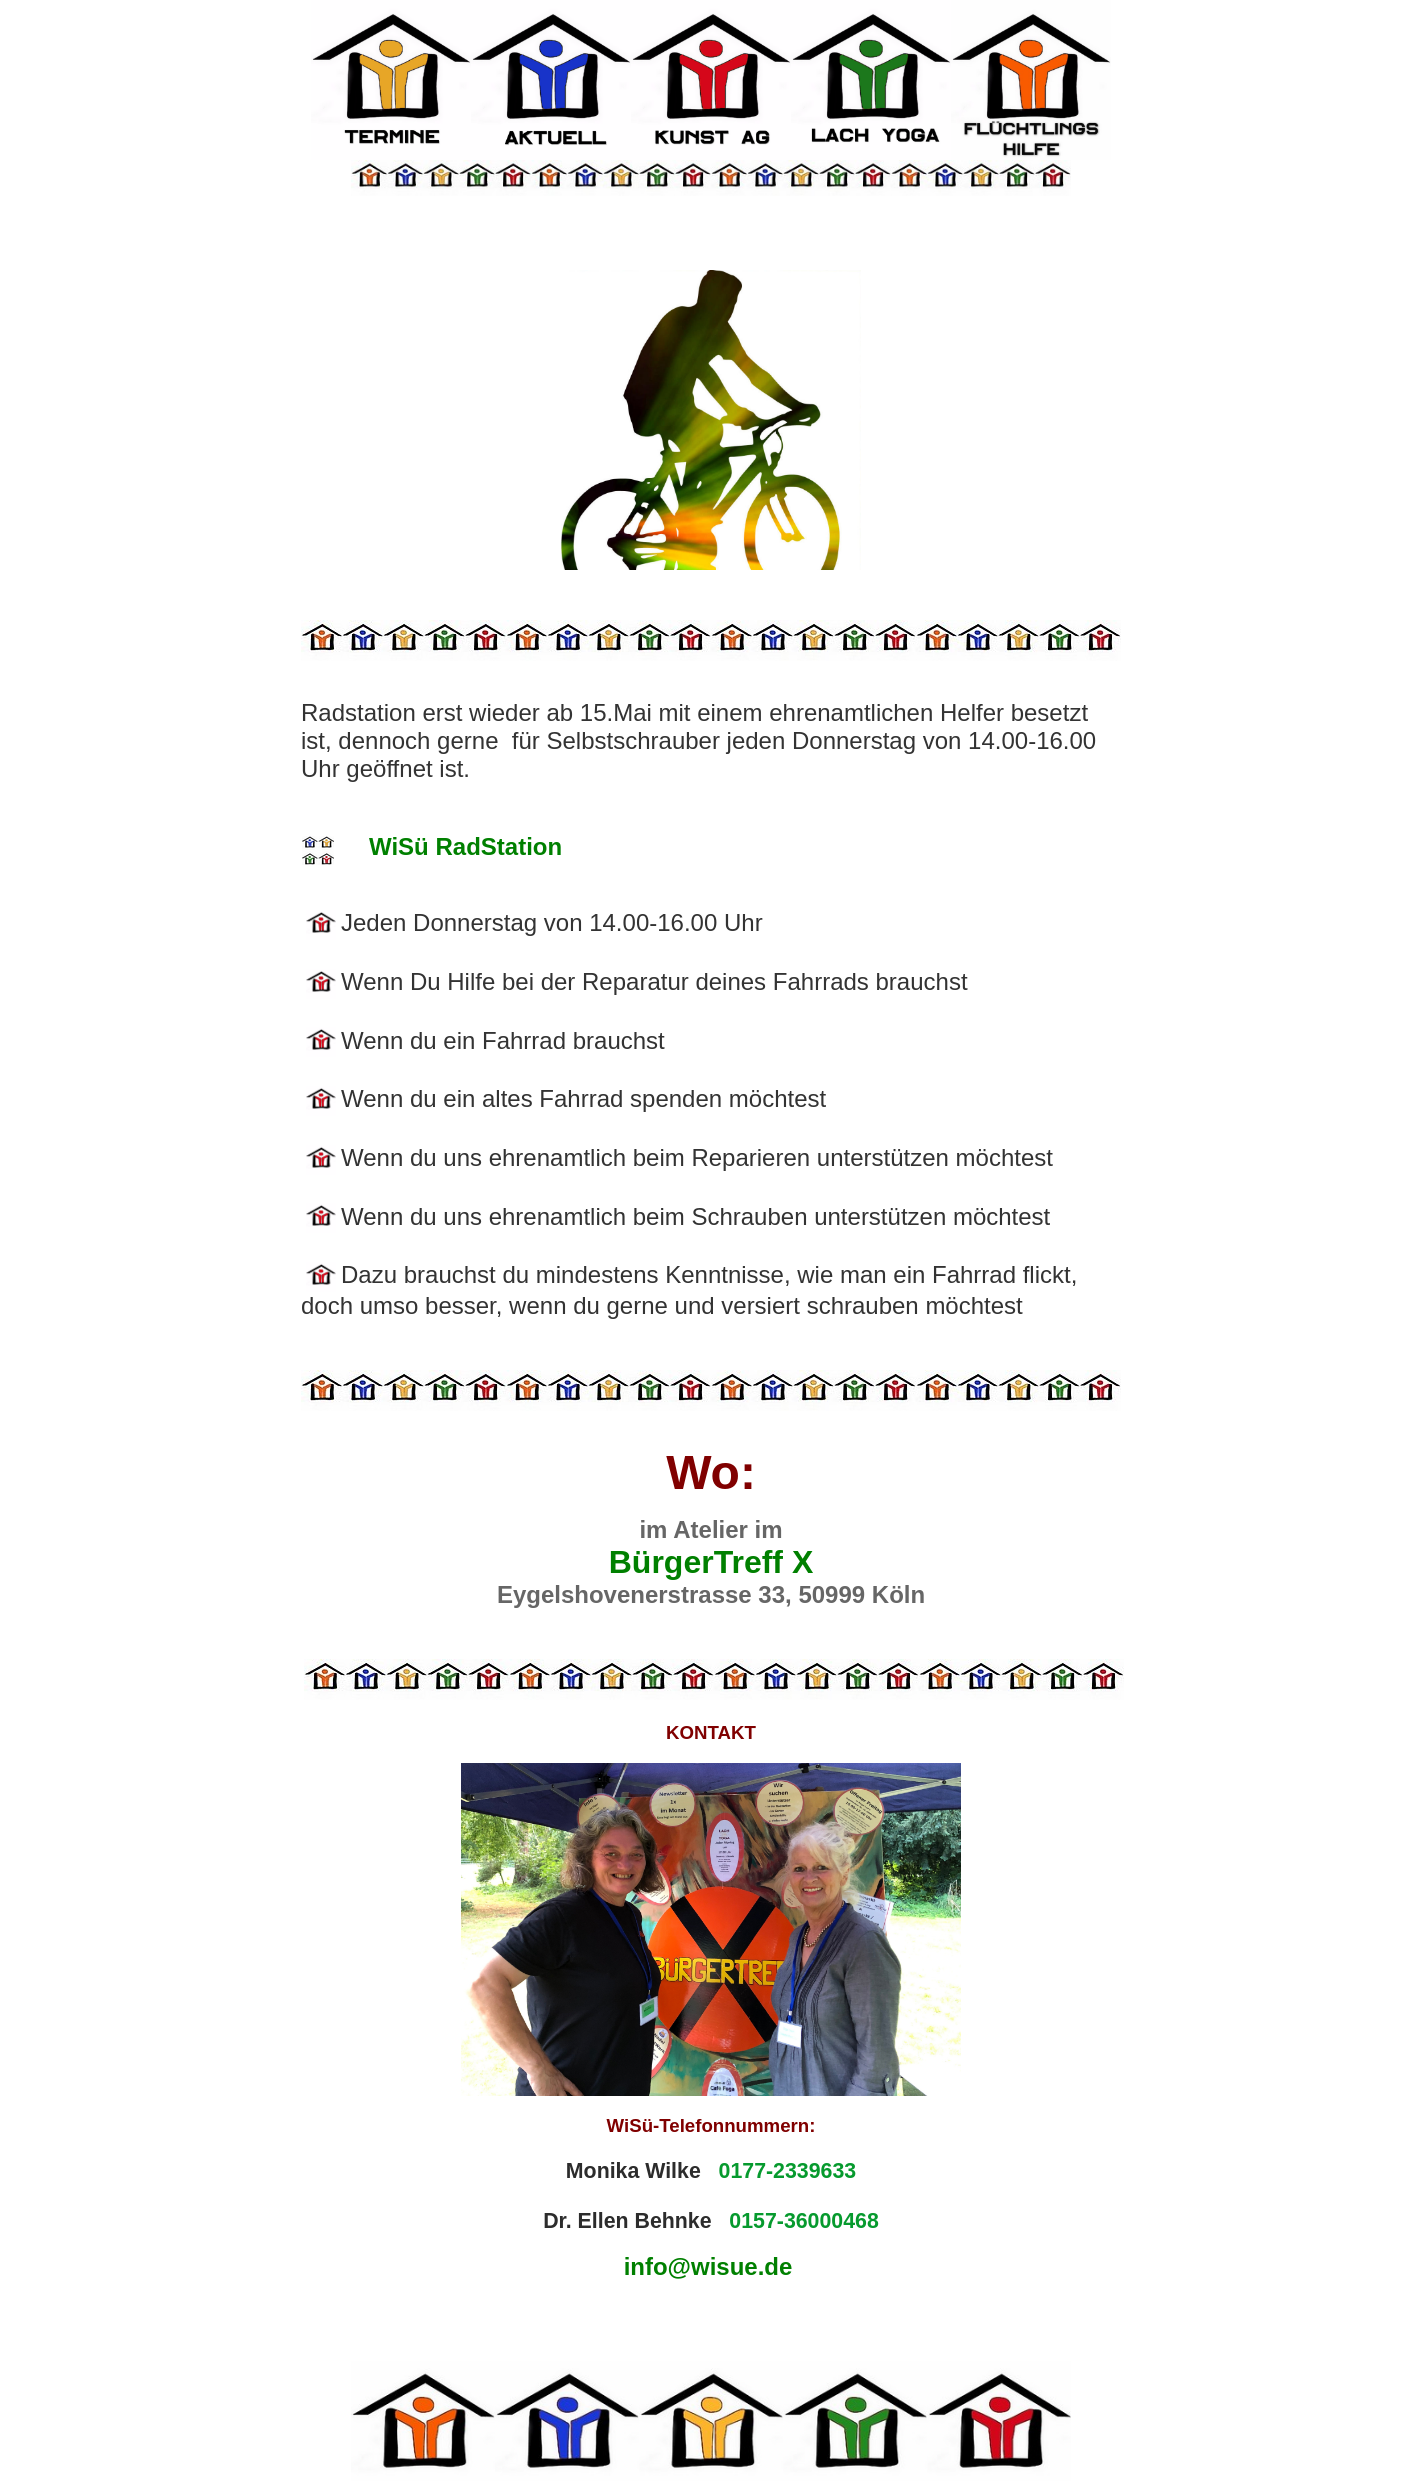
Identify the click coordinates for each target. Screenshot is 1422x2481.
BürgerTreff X (711, 1562)
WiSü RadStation (465, 846)
